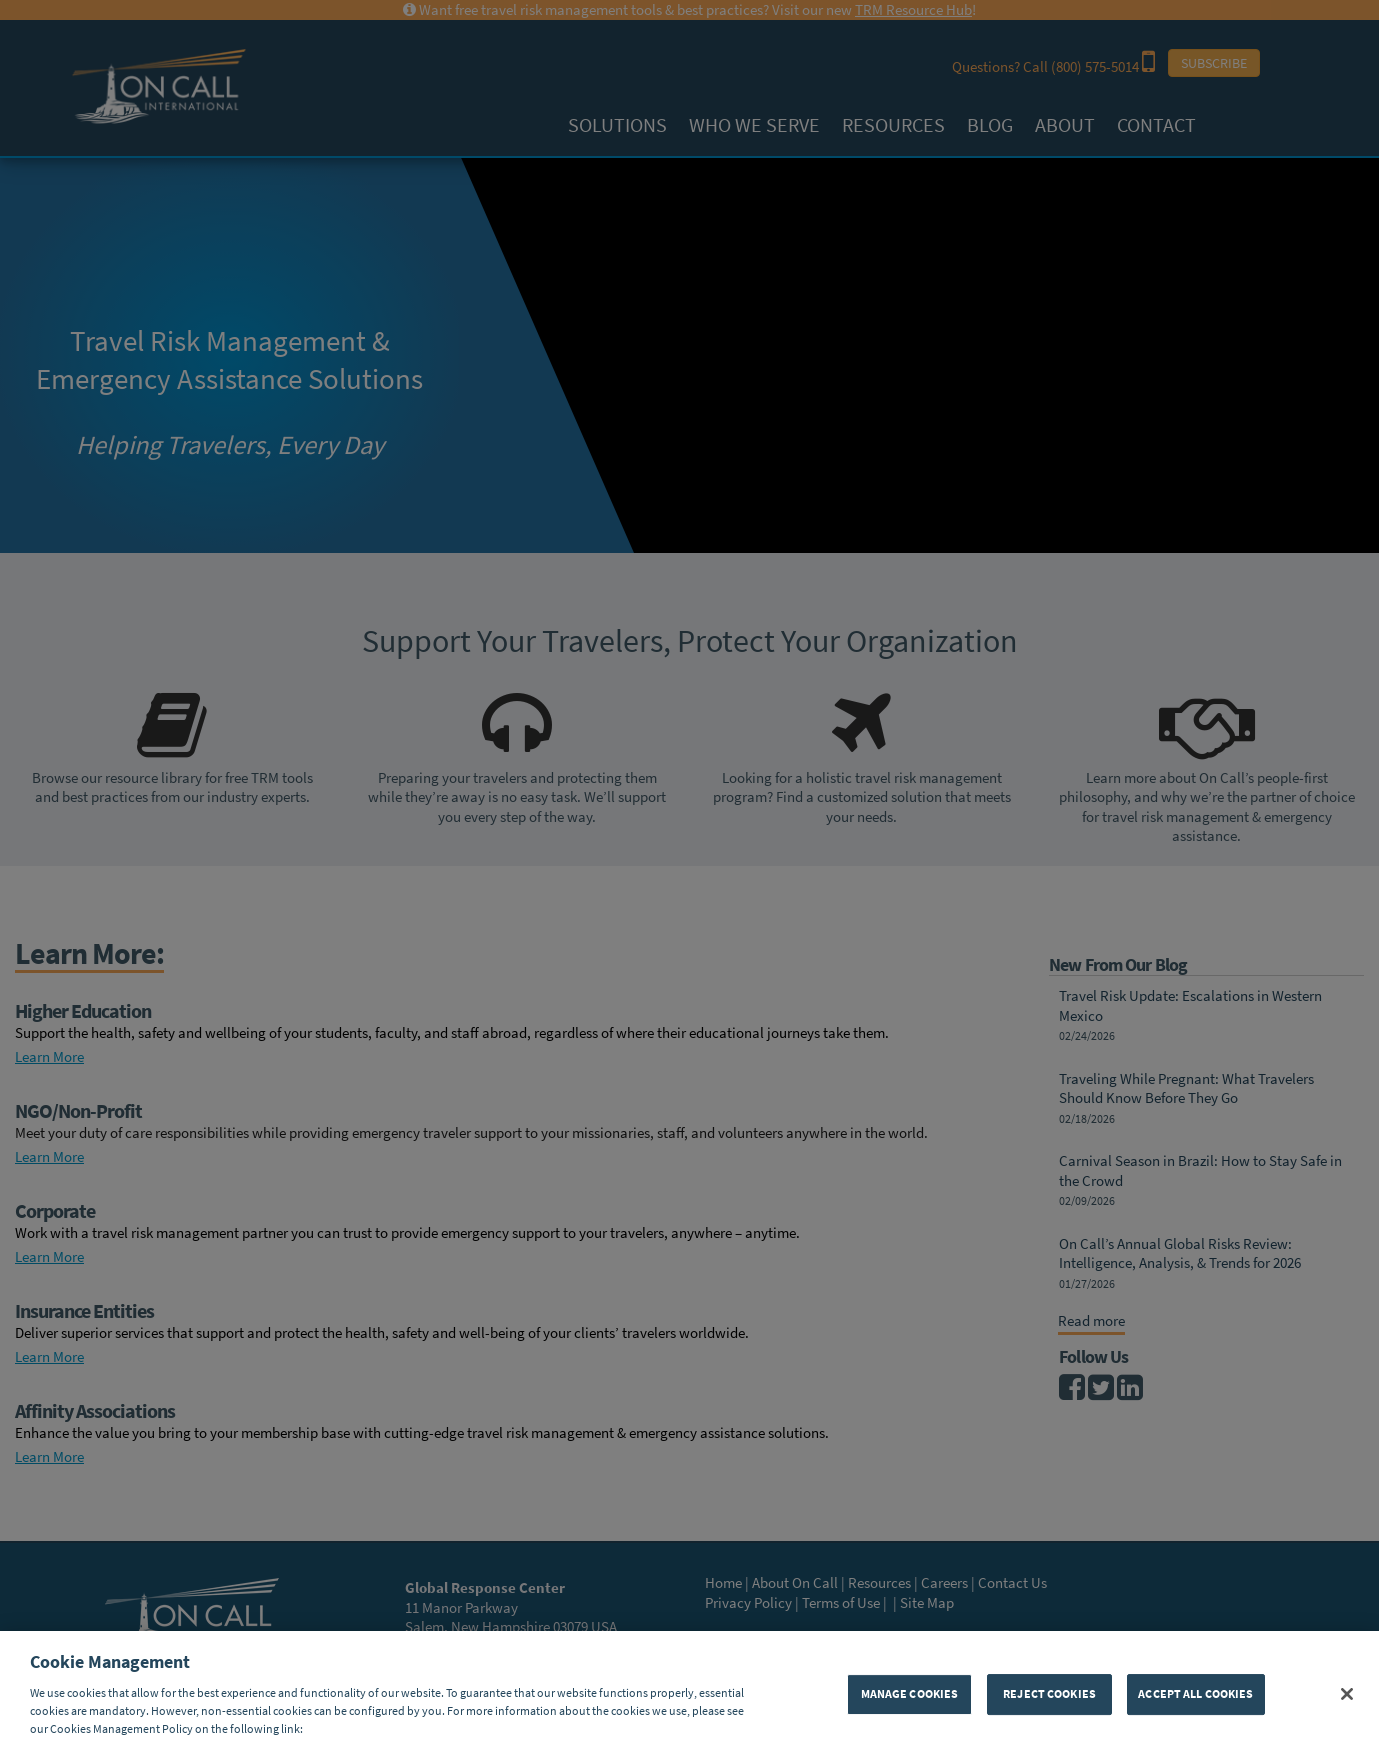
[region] (689, 1695)
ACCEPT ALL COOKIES (1195, 1693)
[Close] (1347, 1694)
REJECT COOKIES (1049, 1693)
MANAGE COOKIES (910, 1693)
